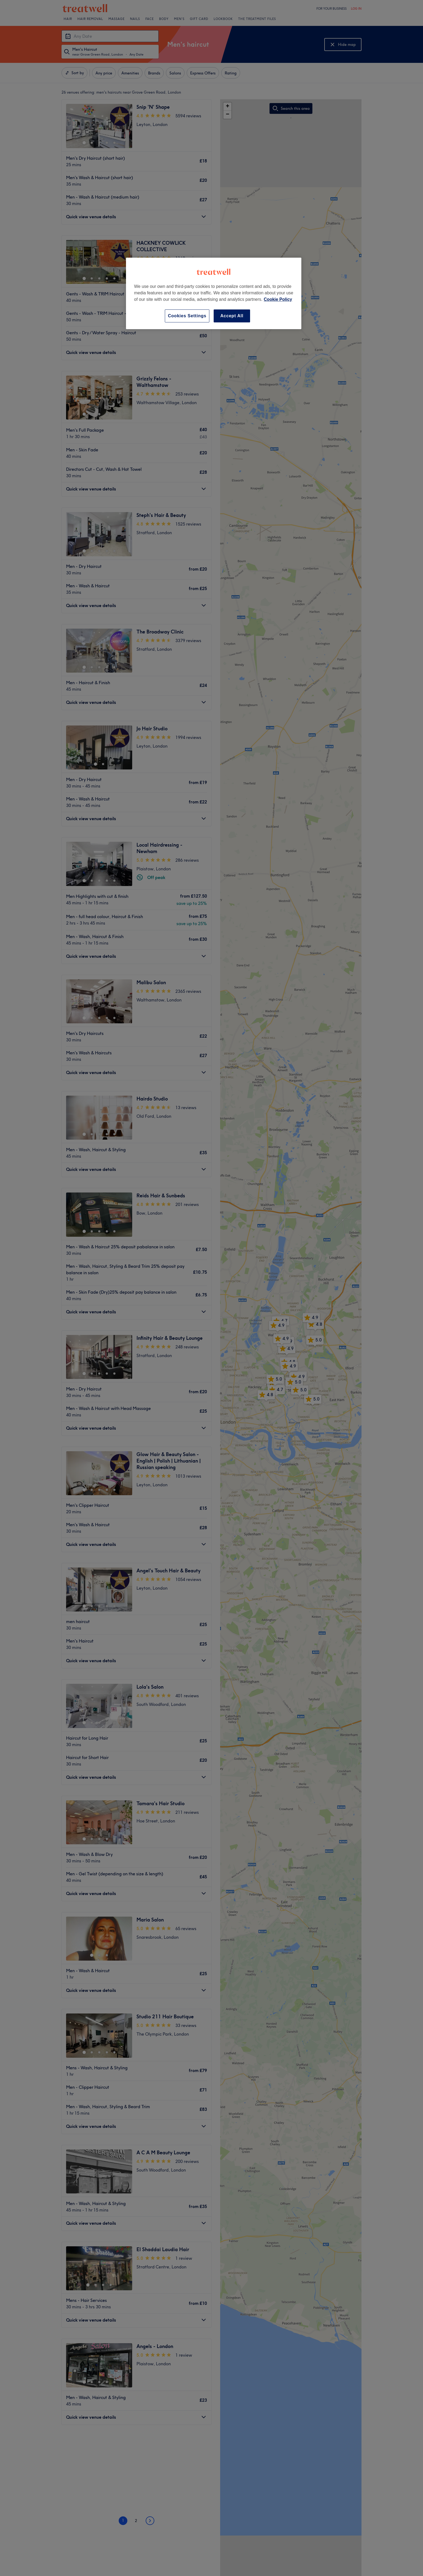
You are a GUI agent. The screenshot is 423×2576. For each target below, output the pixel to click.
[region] (213, 293)
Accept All (232, 316)
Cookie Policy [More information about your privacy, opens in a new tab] (278, 299)
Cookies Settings (187, 316)
